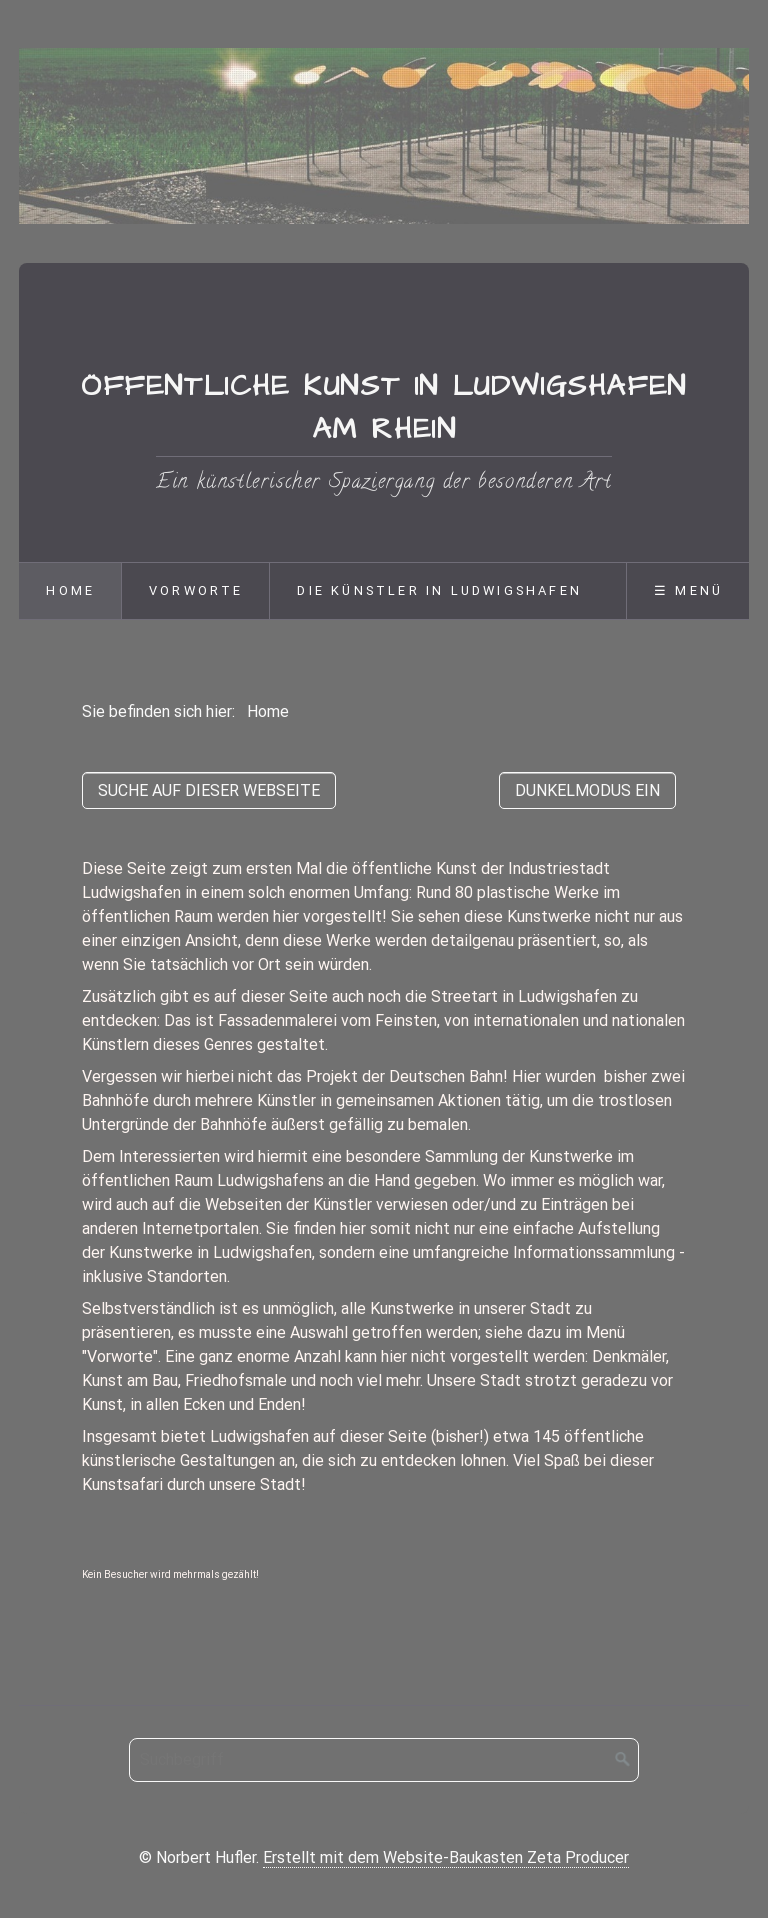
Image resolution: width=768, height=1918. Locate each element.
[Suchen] (623, 1760)
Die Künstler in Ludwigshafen (439, 590)
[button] (209, 790)
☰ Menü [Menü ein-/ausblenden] (688, 590)
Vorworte (196, 590)
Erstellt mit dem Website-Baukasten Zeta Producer (446, 1857)
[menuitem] (70, 591)
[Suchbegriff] (384, 1760)
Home (70, 590)
